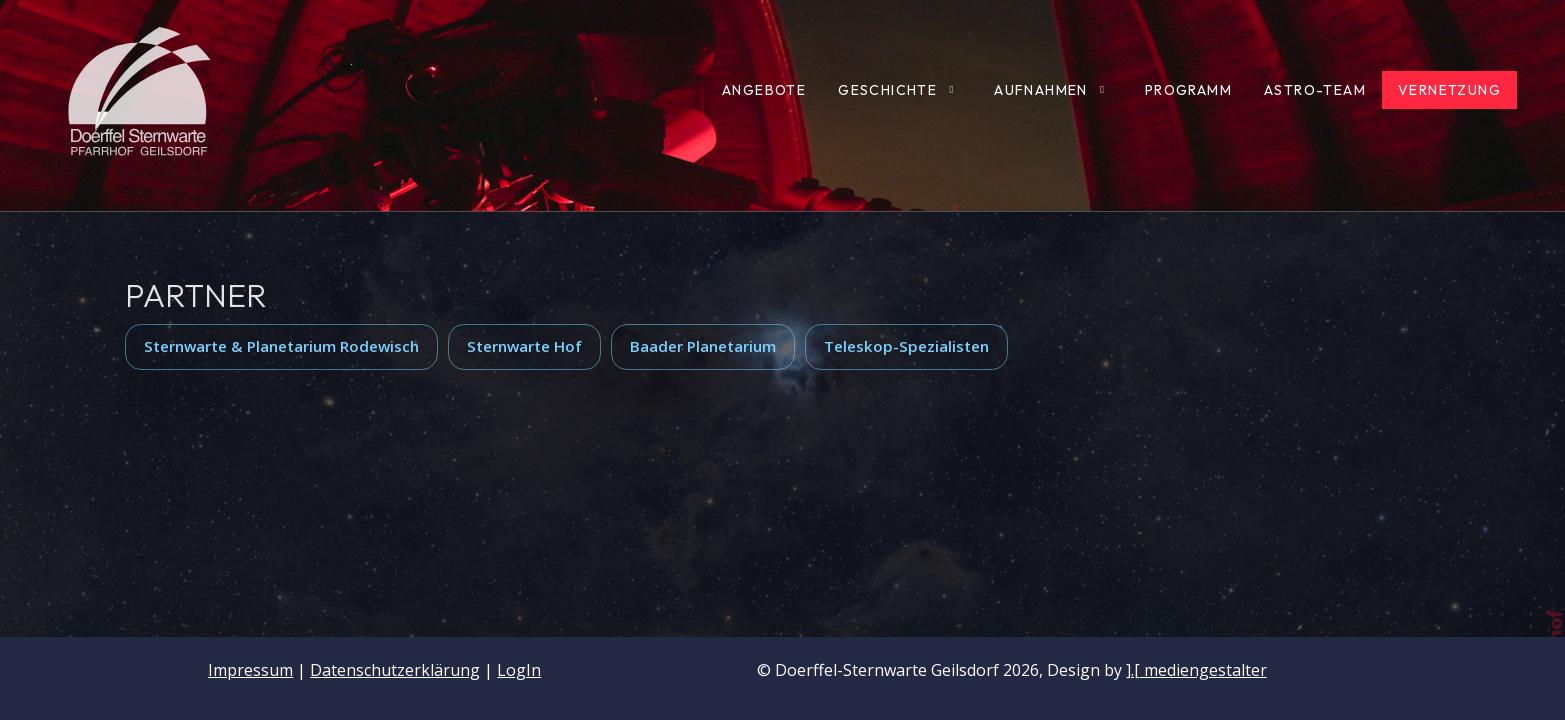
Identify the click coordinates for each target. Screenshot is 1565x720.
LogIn (519, 670)
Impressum (250, 670)
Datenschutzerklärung (395, 670)
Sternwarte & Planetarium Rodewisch (281, 346)
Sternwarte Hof (524, 346)
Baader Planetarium (703, 346)
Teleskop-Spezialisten (906, 346)
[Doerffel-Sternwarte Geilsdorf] (140, 90)
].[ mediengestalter (1196, 670)
